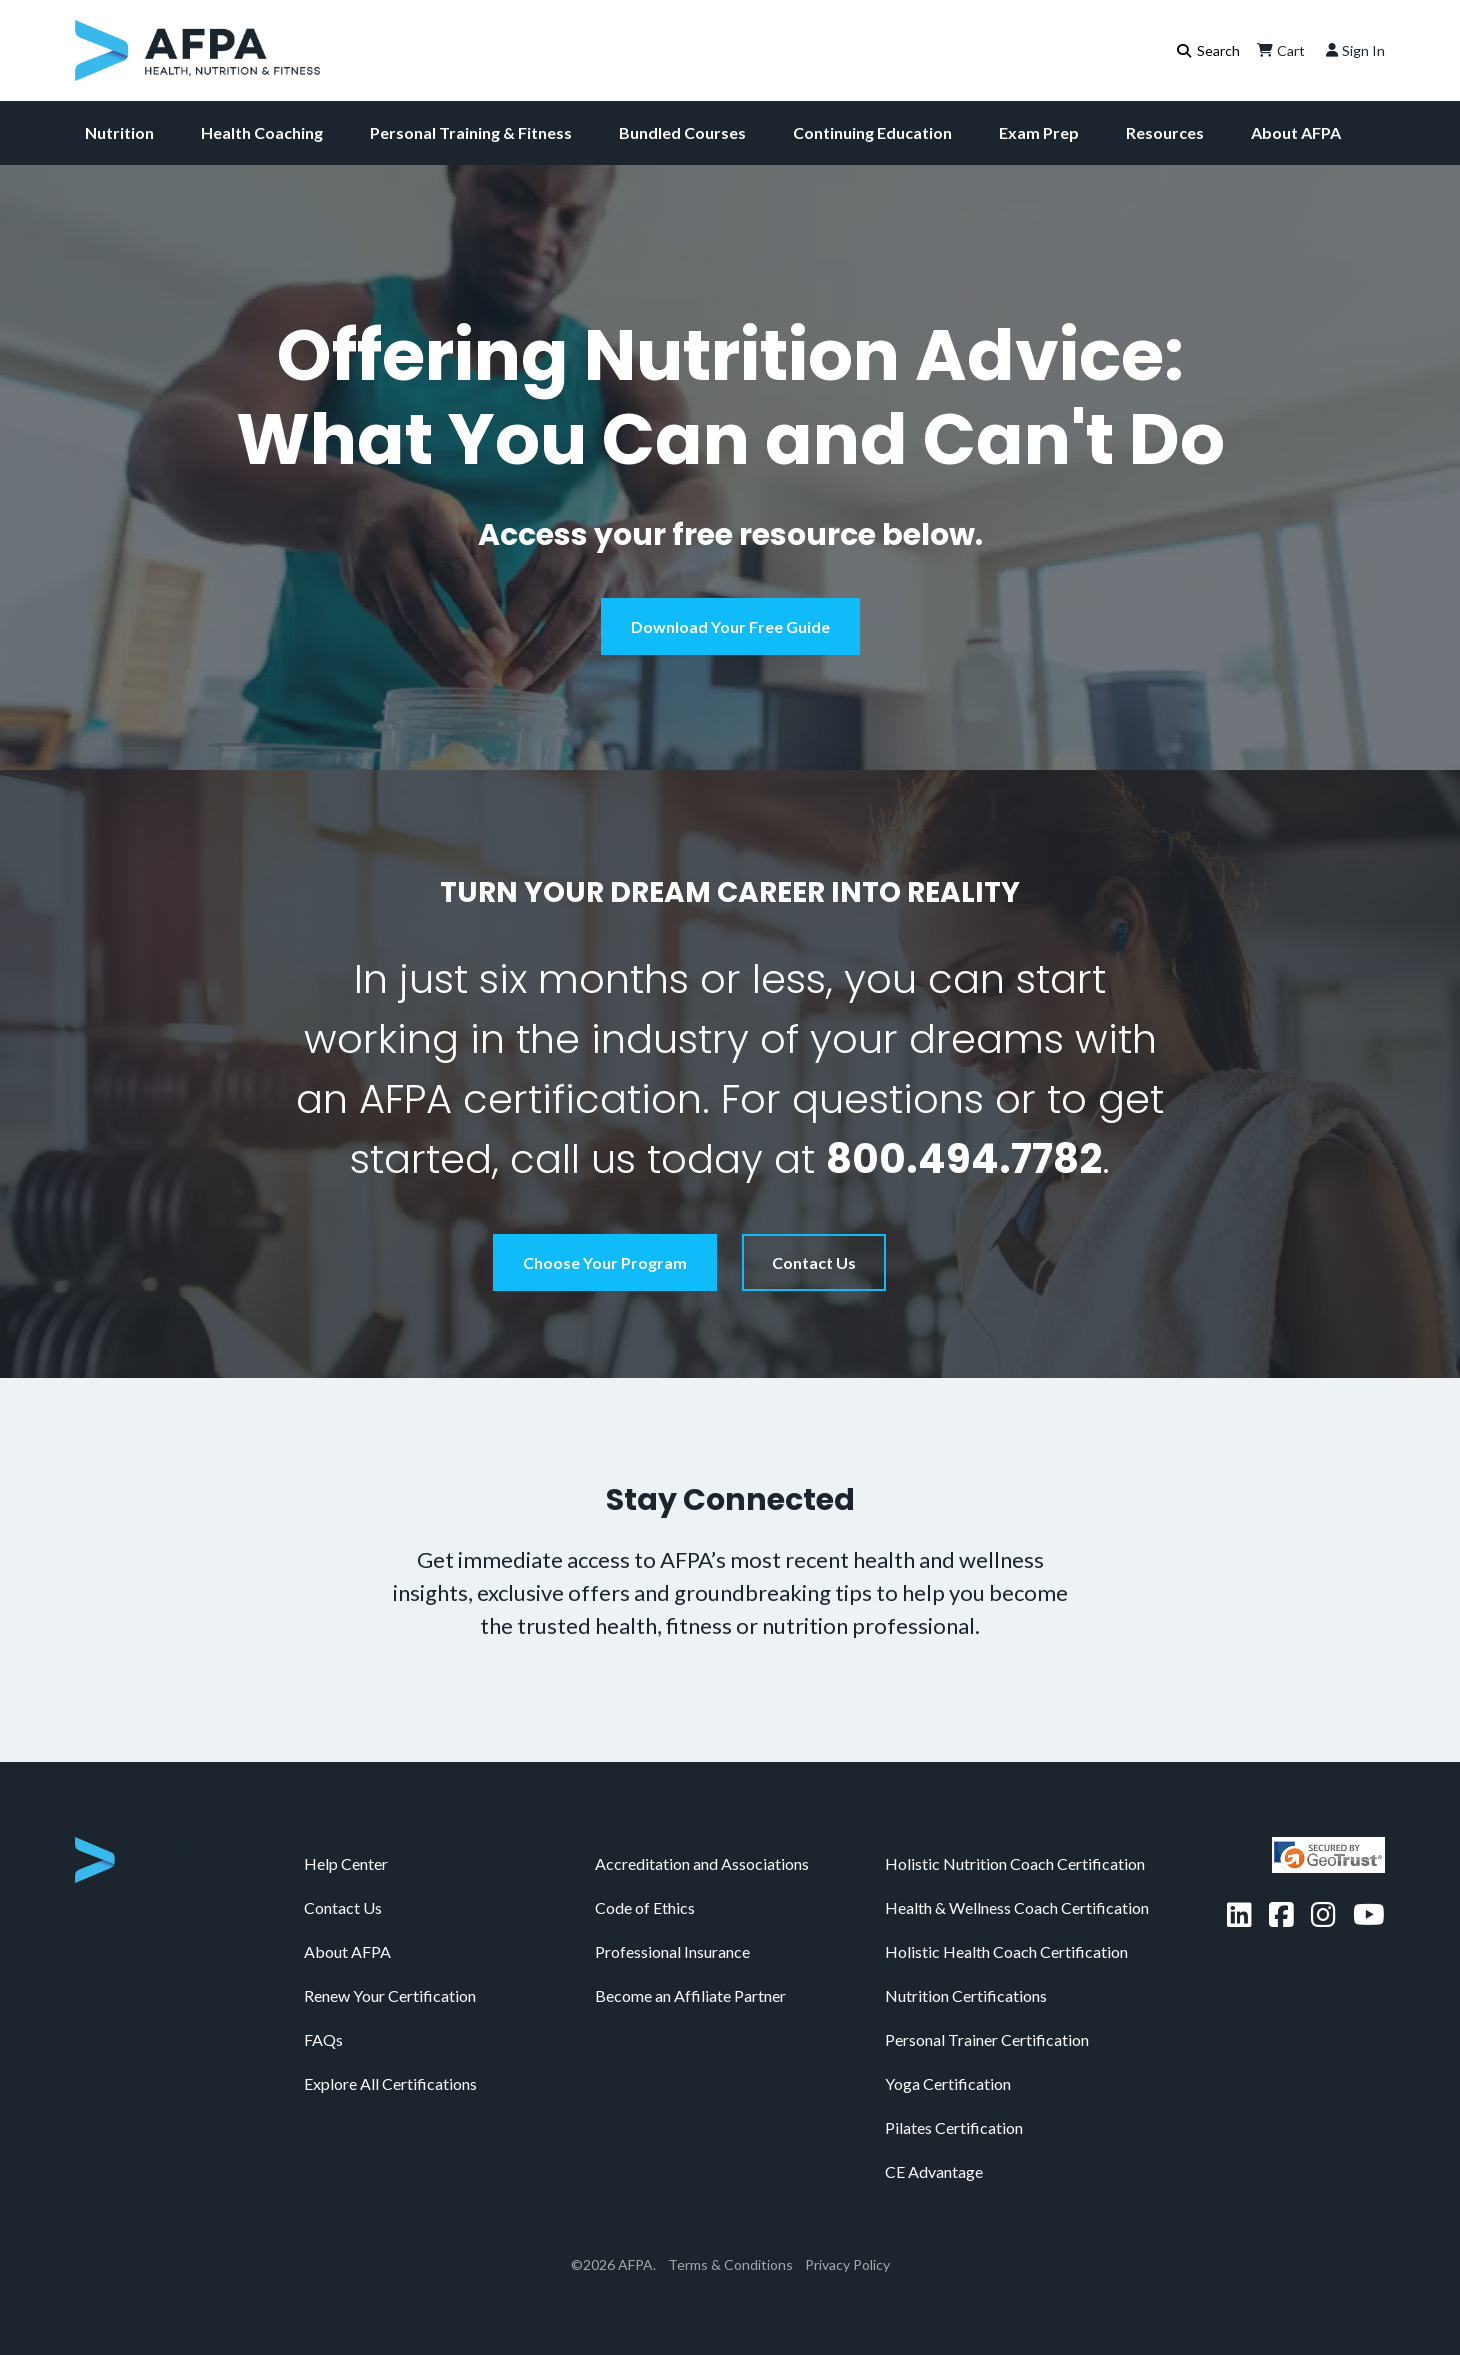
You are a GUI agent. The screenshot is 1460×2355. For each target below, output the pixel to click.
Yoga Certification (948, 2083)
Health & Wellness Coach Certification (1017, 1907)
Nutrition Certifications (966, 1995)
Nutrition (119, 132)
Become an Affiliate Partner (690, 1995)
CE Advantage (934, 2171)
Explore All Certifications (390, 2083)
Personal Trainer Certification (987, 2039)
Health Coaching (262, 132)
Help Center (346, 1863)
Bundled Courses (682, 132)
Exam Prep (1039, 132)
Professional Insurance (672, 1951)
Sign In (1353, 50)
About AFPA (1296, 132)
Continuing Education (872, 132)
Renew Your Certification (390, 1995)
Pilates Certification (954, 2127)
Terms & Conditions (730, 2264)
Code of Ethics (645, 1907)
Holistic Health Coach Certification (1006, 1951)
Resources (1165, 132)
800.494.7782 (964, 1159)
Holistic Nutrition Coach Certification (1015, 1863)
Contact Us (814, 1262)
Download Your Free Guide (730, 626)
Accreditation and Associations (702, 1863)
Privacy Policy (847, 2264)
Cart (1279, 50)
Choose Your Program (605, 1262)
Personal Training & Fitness (471, 132)
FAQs (323, 2039)
